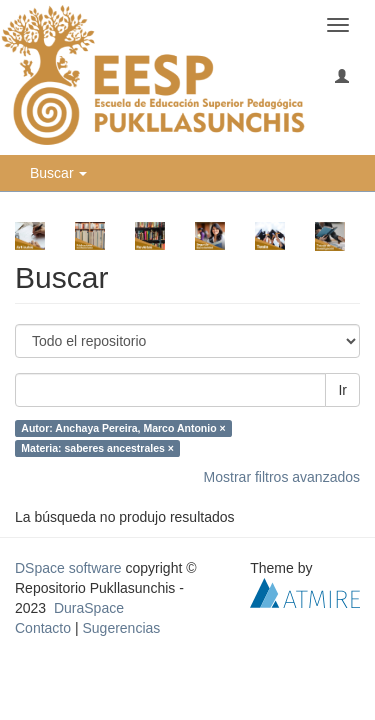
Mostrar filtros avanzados (282, 477)
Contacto (43, 628)
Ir (342, 390)
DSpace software (68, 568)
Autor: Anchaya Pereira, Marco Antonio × (123, 428)
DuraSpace (89, 608)
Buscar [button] (58, 173)
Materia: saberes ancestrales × (97, 448)
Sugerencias (121, 628)
